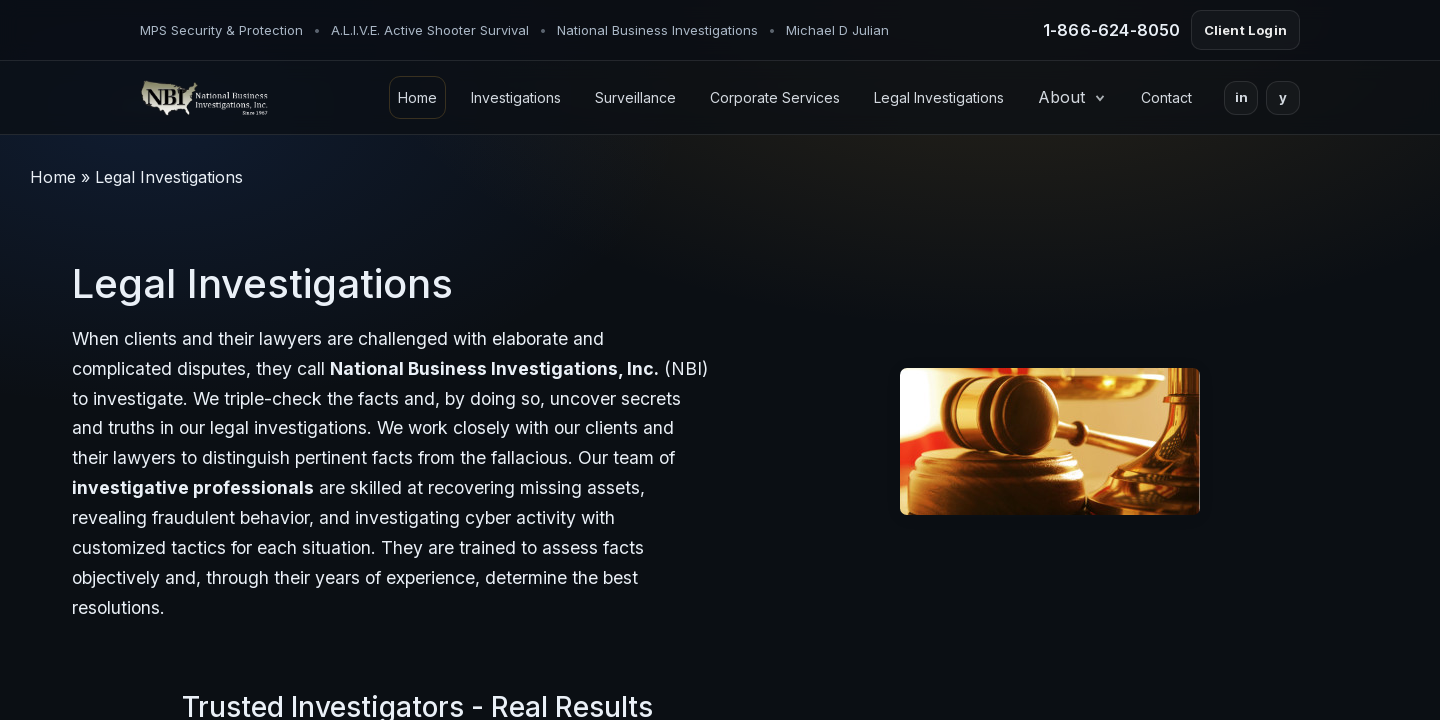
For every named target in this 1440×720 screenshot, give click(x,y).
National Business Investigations (657, 30)
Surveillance (635, 97)
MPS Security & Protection (221, 30)
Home (417, 97)
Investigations (516, 97)
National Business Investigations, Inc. (494, 368)
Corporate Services (775, 97)
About (1072, 97)
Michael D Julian (837, 30)
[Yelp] (1283, 98)
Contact (1166, 97)
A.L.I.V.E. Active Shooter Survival (430, 30)
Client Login (1245, 30)
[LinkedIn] (1241, 98)
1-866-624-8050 (1112, 30)
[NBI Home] (204, 98)
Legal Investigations (939, 97)
